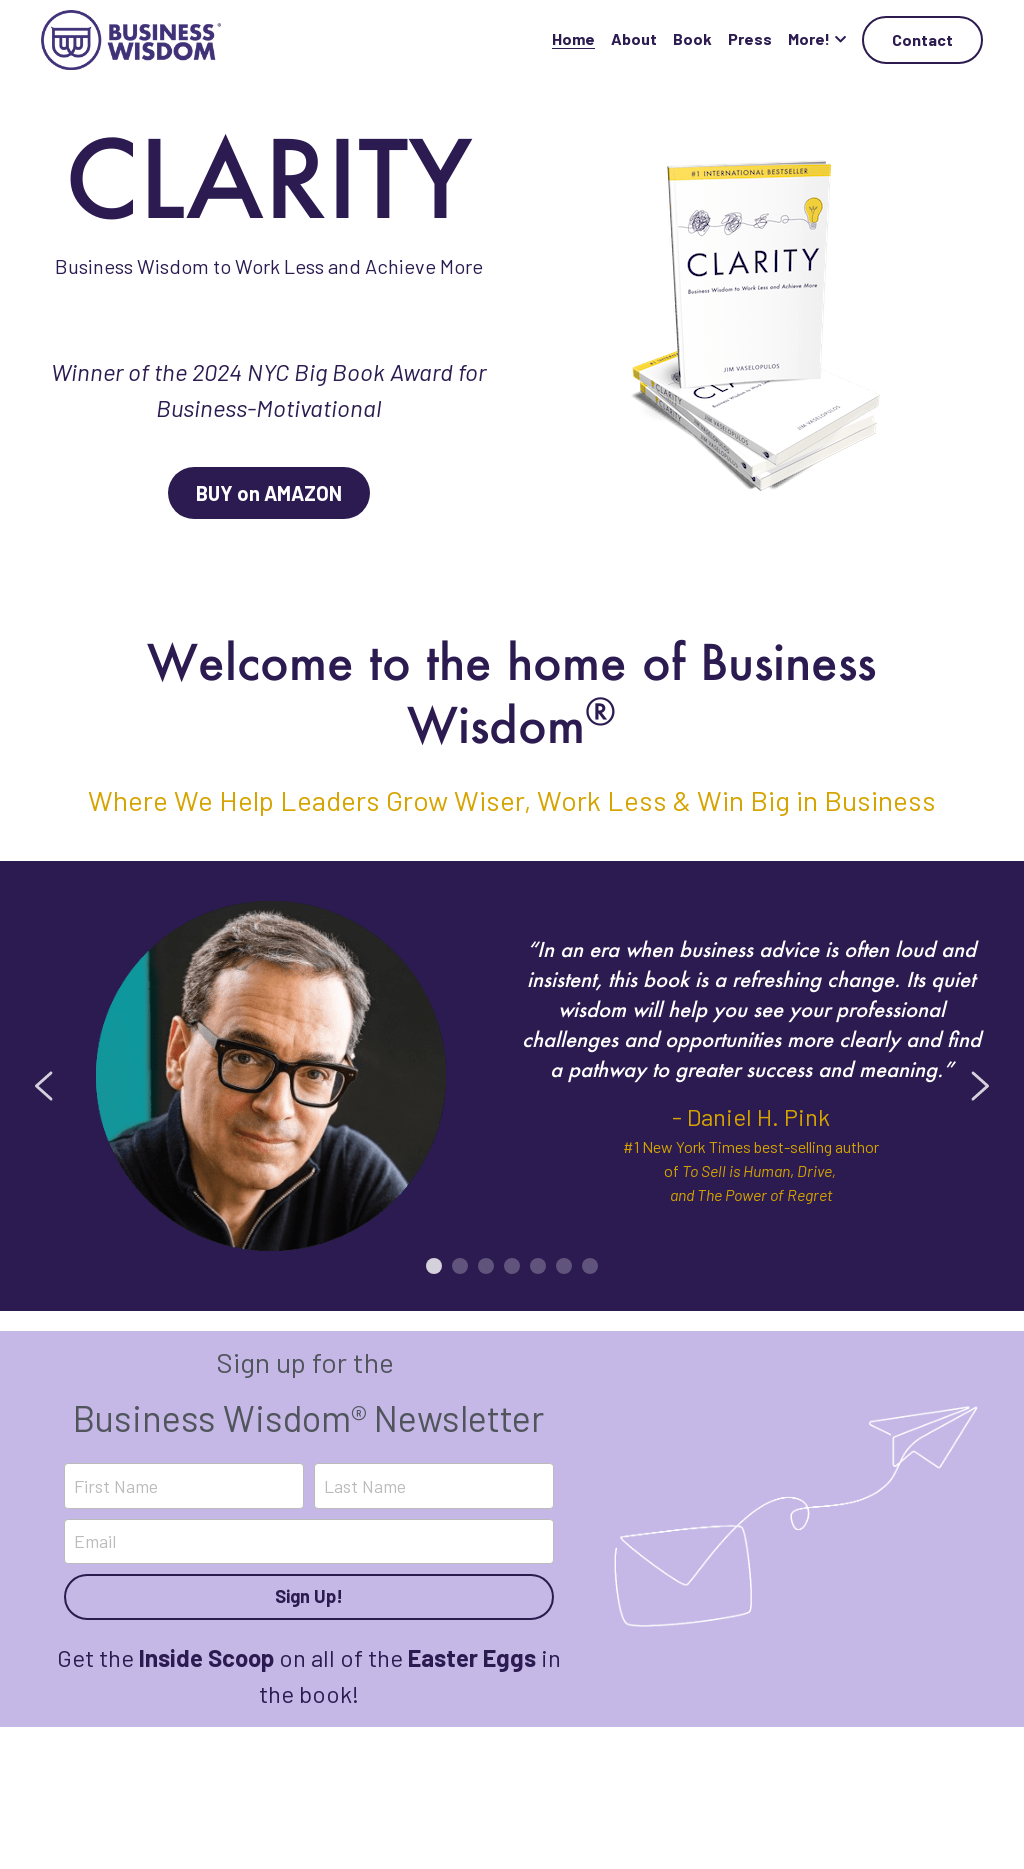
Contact (922, 39)
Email (95, 1541)
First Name (116, 1485)
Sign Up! (309, 1596)
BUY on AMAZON (269, 493)
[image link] (131, 38)
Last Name (365, 1485)
